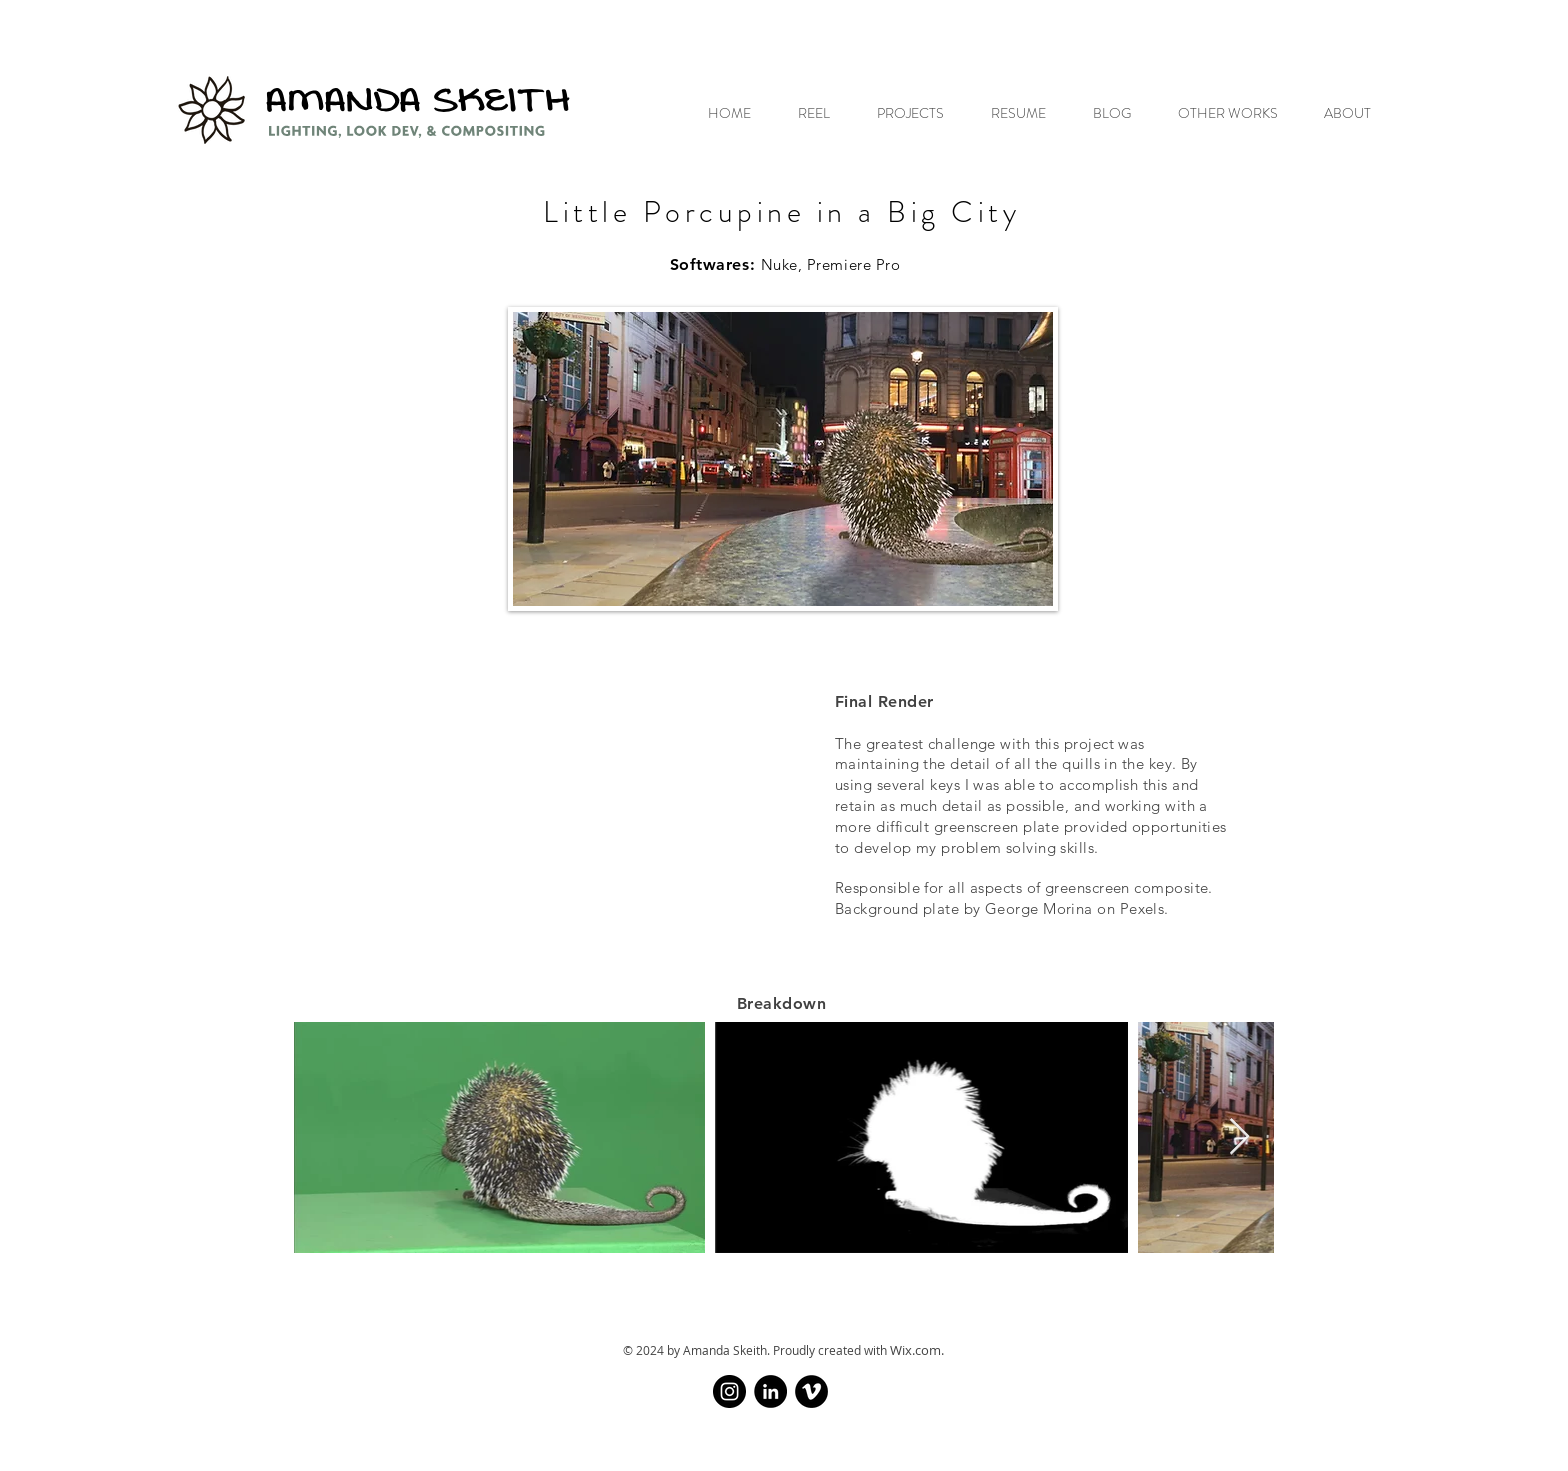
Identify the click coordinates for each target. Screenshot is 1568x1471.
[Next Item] (1239, 1137)
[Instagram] (729, 1391)
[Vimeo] (811, 1391)
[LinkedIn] (770, 1391)
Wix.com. (917, 1350)
